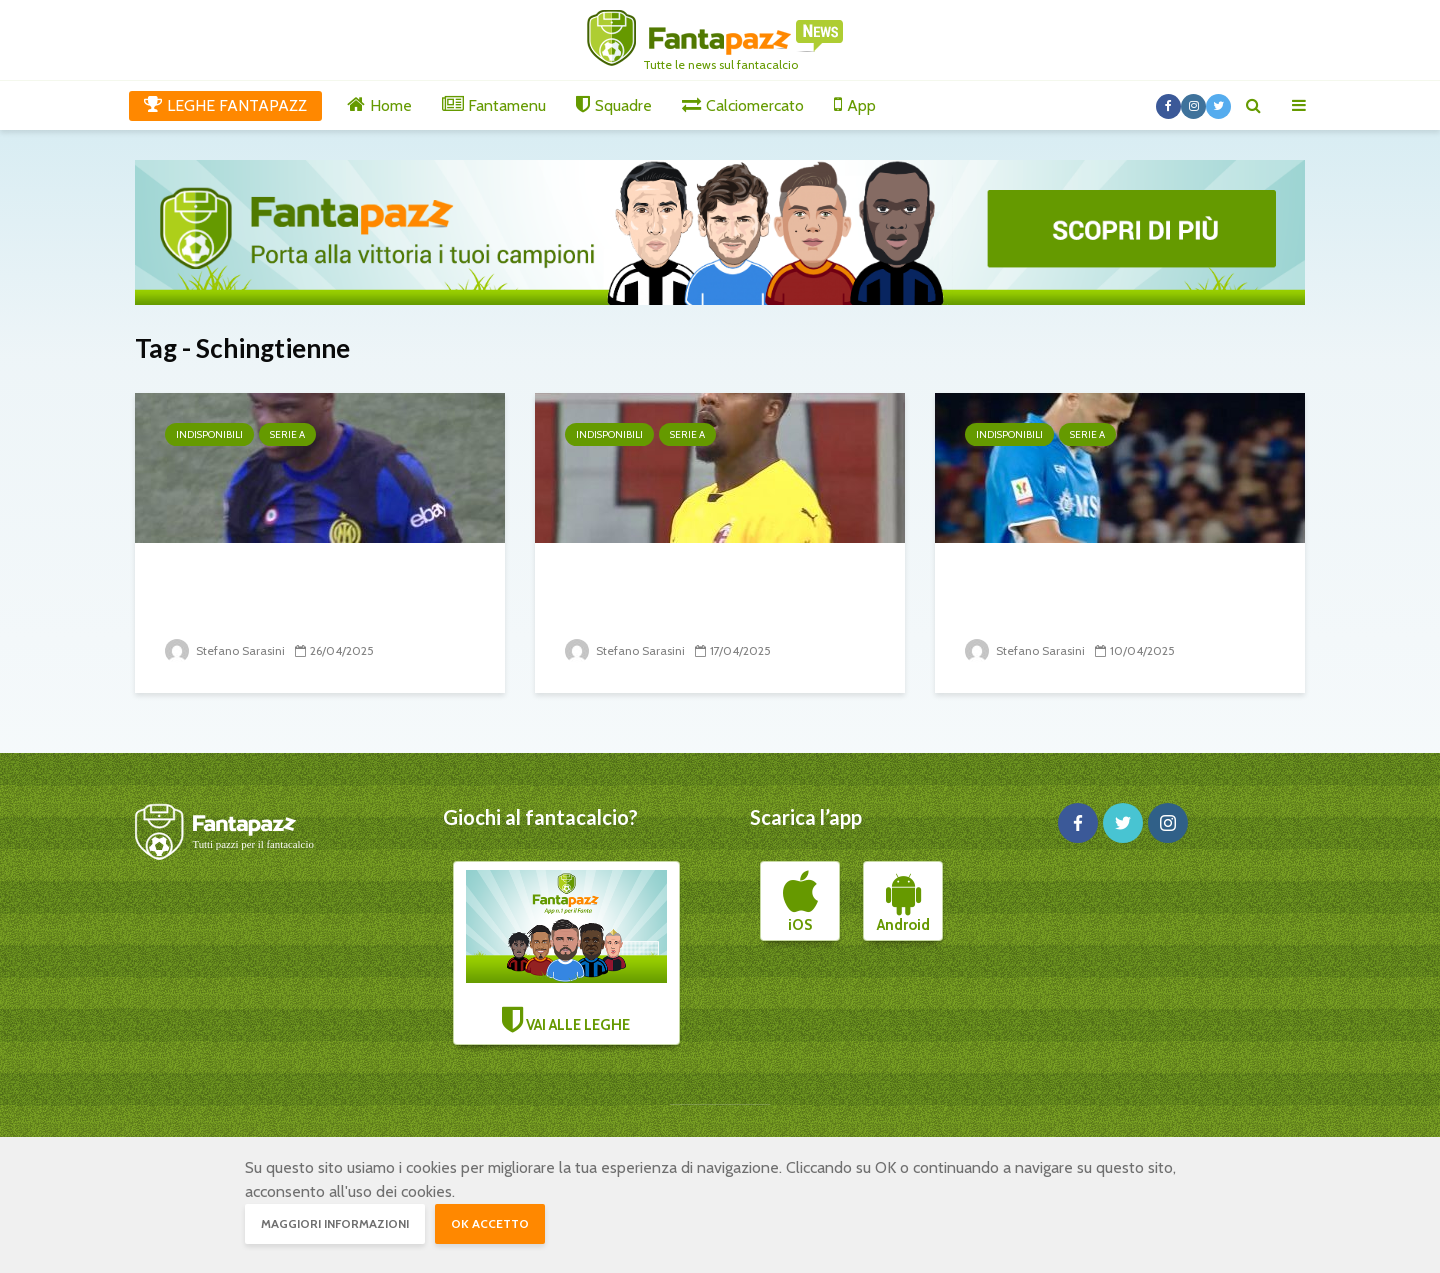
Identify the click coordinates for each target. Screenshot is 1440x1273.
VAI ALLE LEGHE (567, 952)
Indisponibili (209, 434)
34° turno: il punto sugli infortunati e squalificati (283, 595)
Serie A (287, 434)
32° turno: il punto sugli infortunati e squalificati (1083, 595)
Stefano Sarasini (225, 650)
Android (903, 902)
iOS (800, 902)
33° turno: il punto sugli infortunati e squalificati (683, 595)
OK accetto (490, 1223)
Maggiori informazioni (335, 1223)
